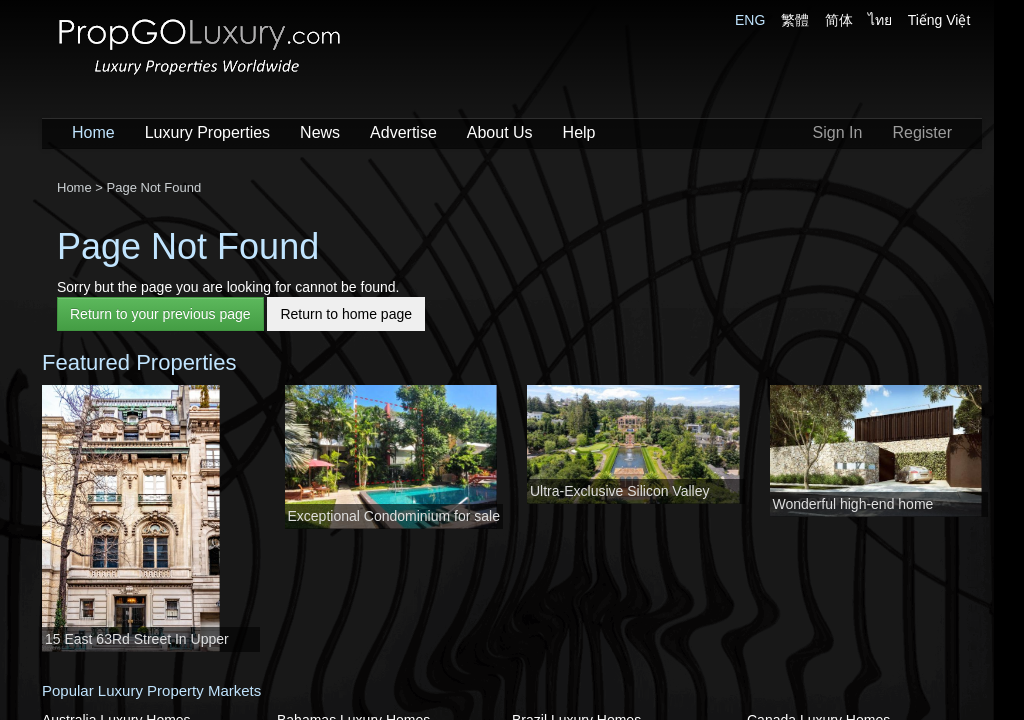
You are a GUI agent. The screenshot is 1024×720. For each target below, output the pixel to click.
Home (93, 132)
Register (922, 132)
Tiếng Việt (939, 20)
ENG (750, 20)
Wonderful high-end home (853, 504)
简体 (839, 20)
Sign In (838, 132)
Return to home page (346, 314)
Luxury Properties (207, 132)
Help (579, 132)
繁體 (795, 20)
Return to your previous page (160, 314)
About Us (500, 132)
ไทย (880, 20)
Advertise (403, 132)
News (320, 132)
